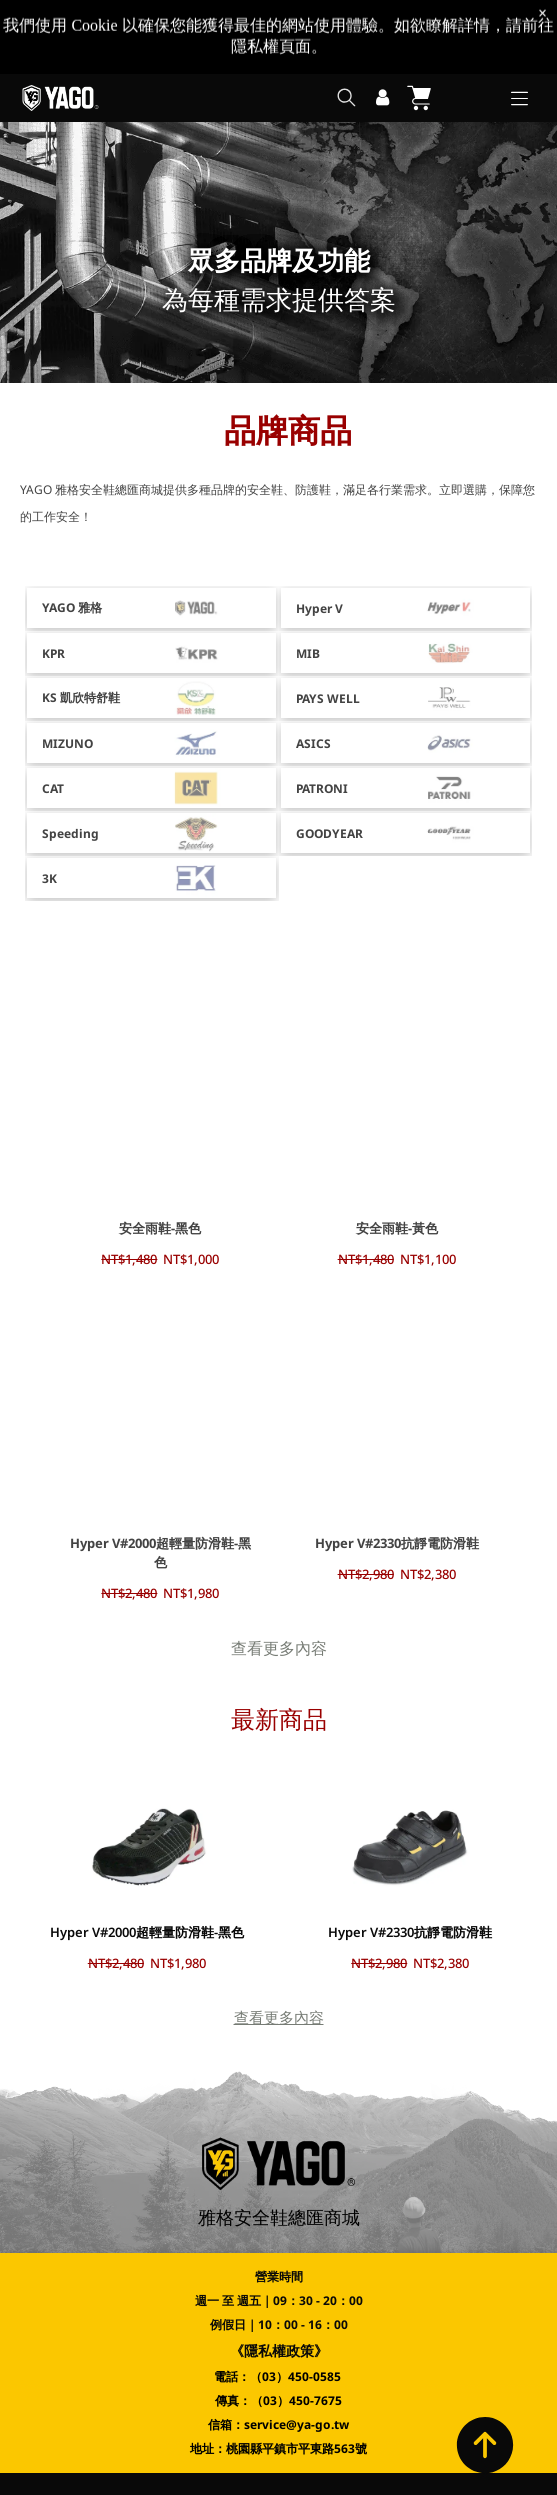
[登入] (382, 24)
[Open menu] (519, 24)
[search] (346, 25)
